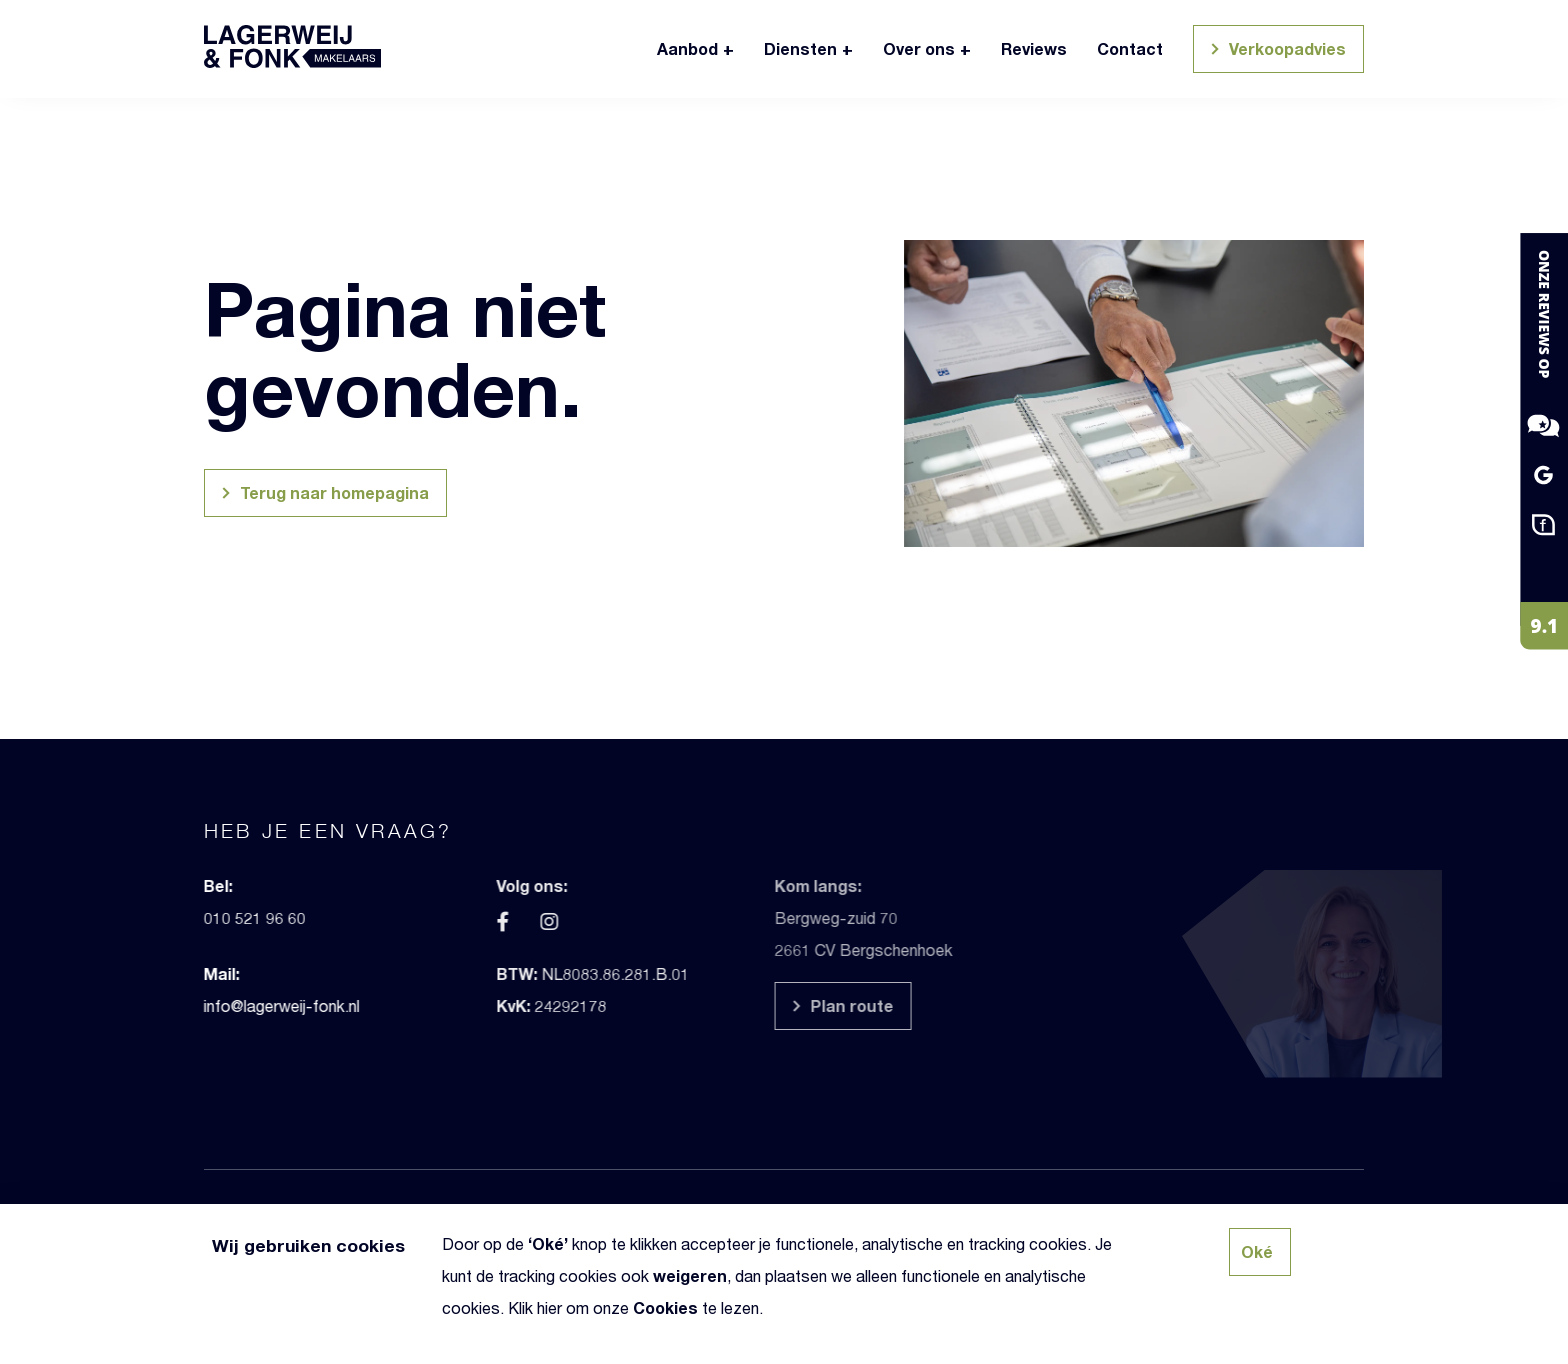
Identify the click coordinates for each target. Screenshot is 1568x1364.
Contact (1130, 48)
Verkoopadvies (1275, 51)
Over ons (919, 48)
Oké (548, 1243)
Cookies (665, 1307)
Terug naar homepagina (322, 495)
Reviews (1034, 48)
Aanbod (687, 48)
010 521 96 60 (196, 917)
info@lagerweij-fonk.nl (223, 1005)
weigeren (690, 1275)
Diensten (800, 48)
